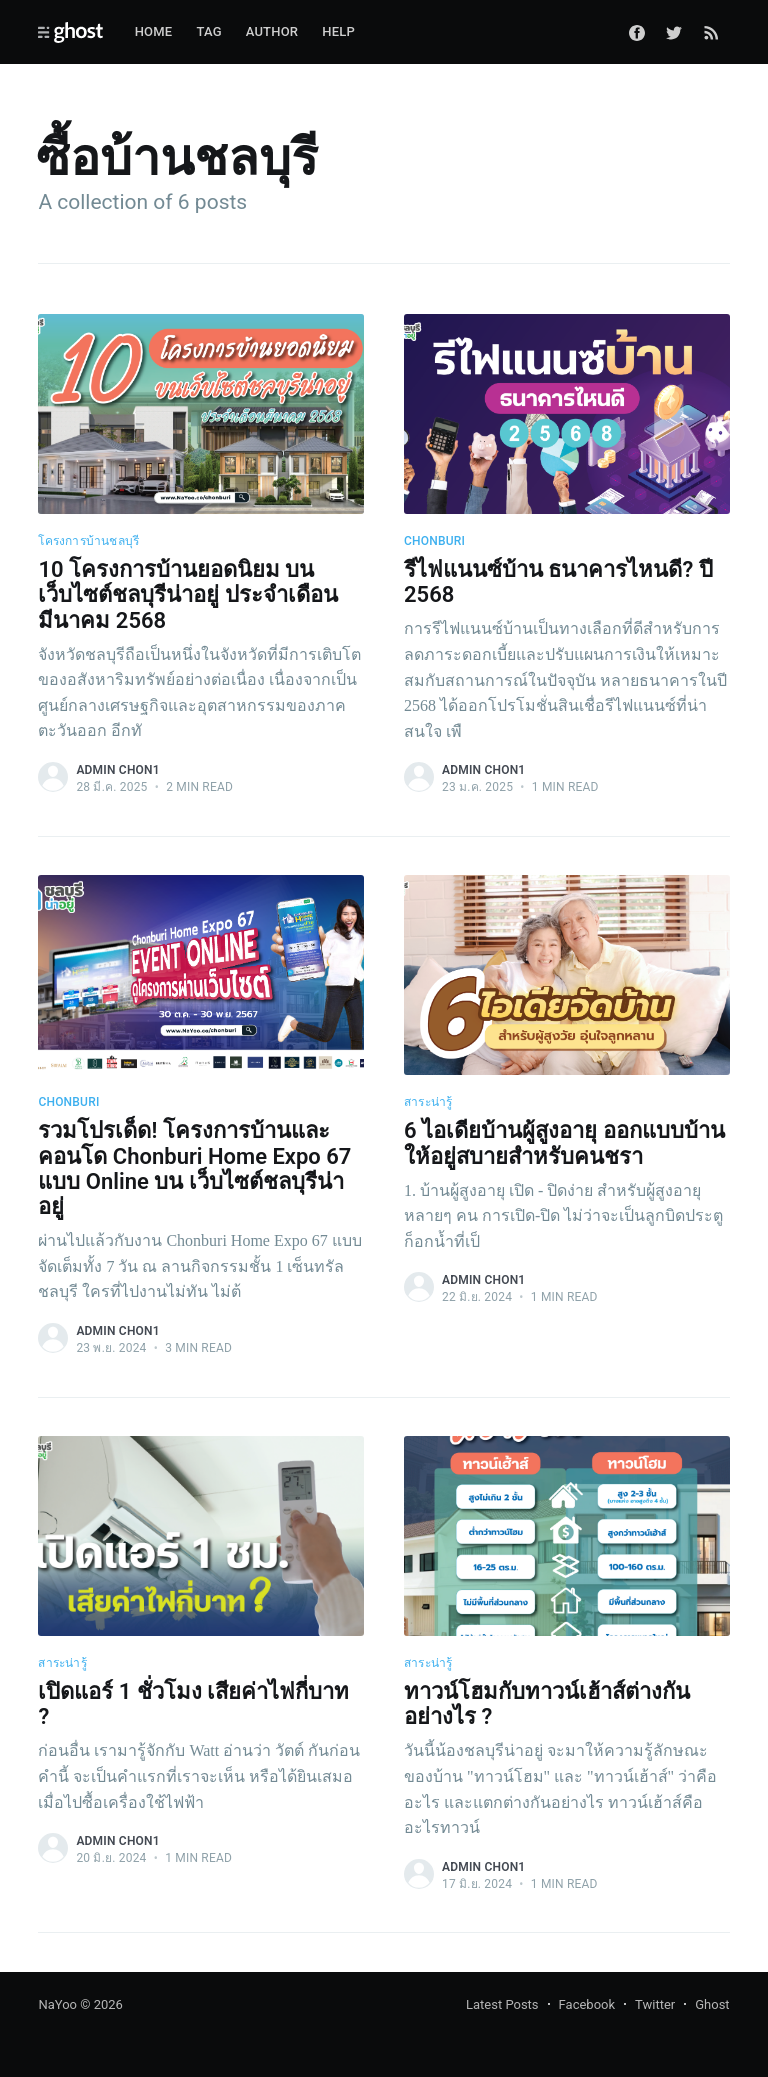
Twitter (655, 2004)
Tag (208, 31)
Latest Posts (502, 2004)
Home (154, 31)
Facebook (587, 2004)
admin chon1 (117, 770)
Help (338, 31)
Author (272, 31)
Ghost (712, 2004)
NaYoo (57, 2004)
